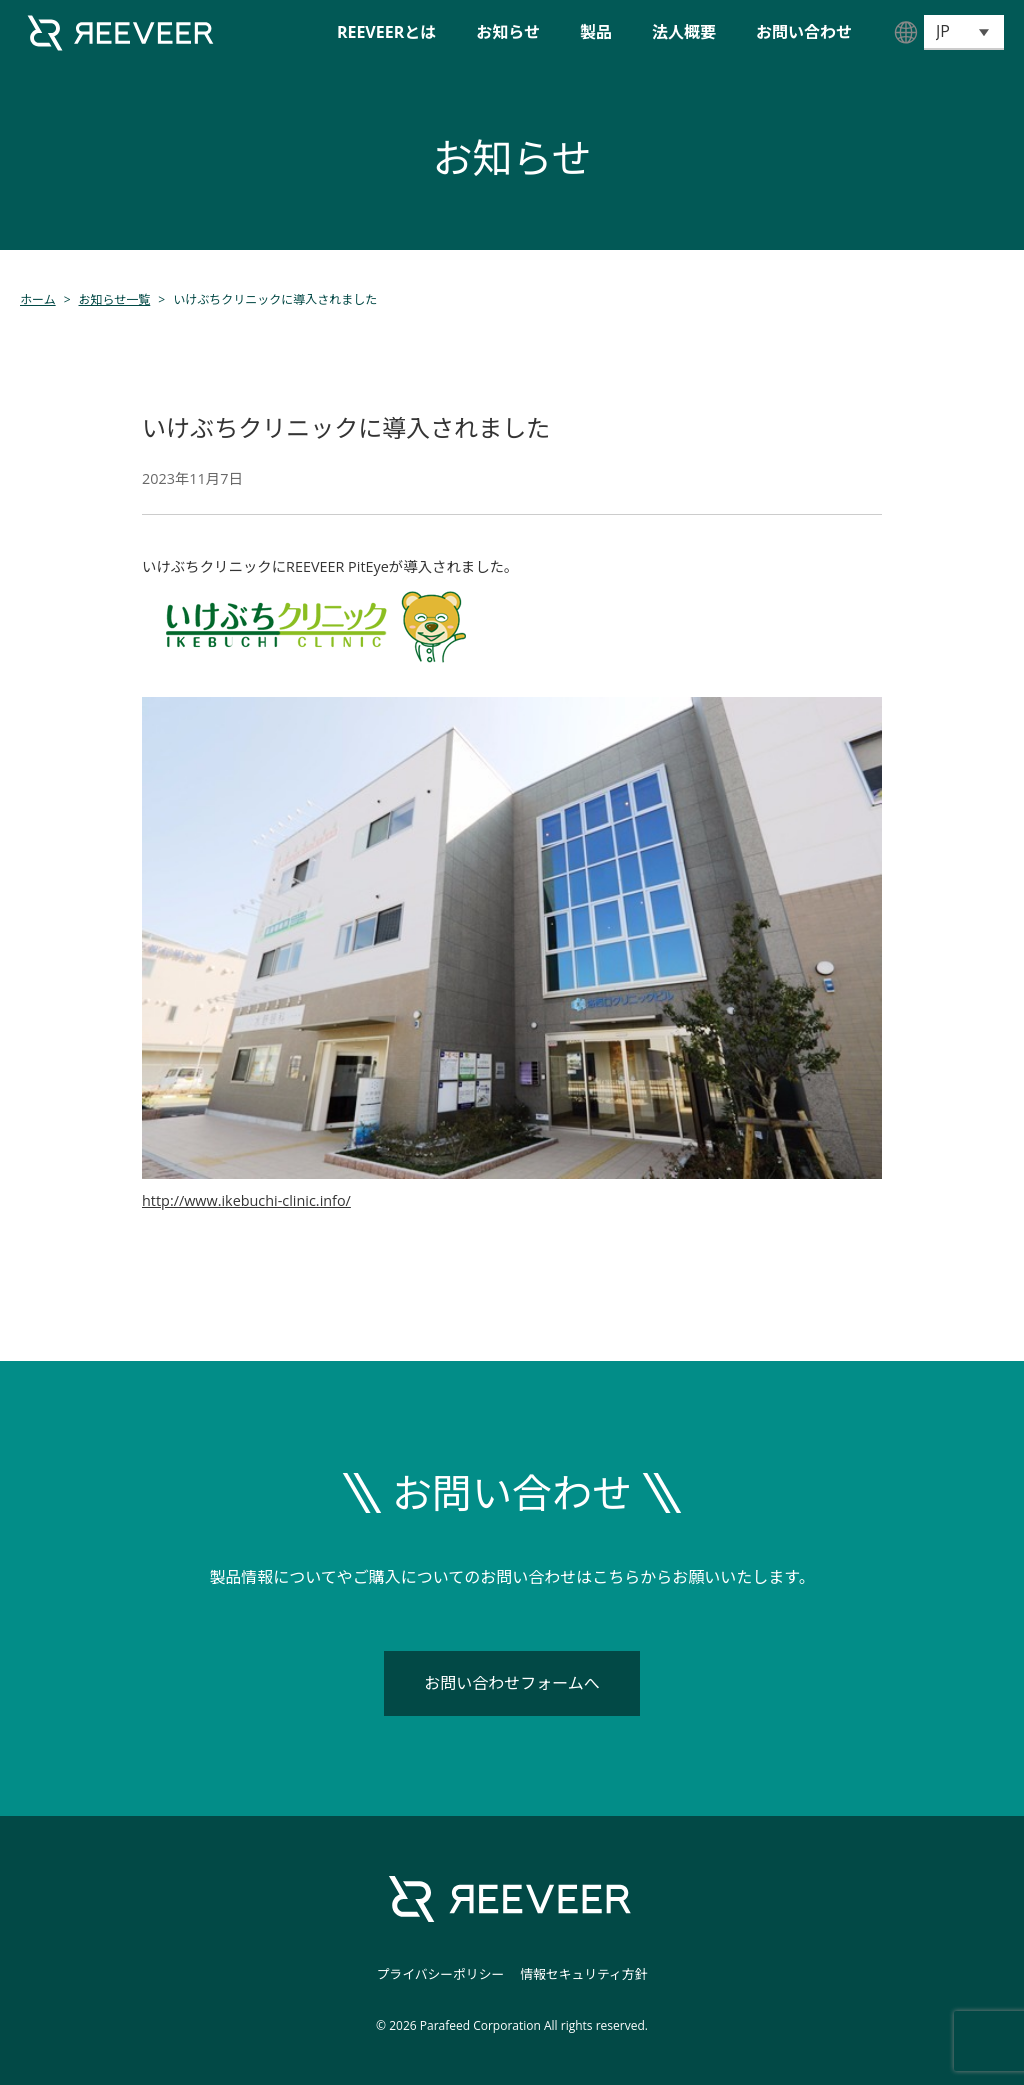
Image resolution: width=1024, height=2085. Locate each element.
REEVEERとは (386, 32)
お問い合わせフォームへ (512, 1683)
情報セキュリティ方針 (583, 1974)
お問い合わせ (804, 32)
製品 (596, 32)
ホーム (38, 299)
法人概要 (684, 32)
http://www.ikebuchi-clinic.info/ (246, 1200)
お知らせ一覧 (115, 299)
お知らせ (508, 32)
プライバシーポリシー (441, 1974)
